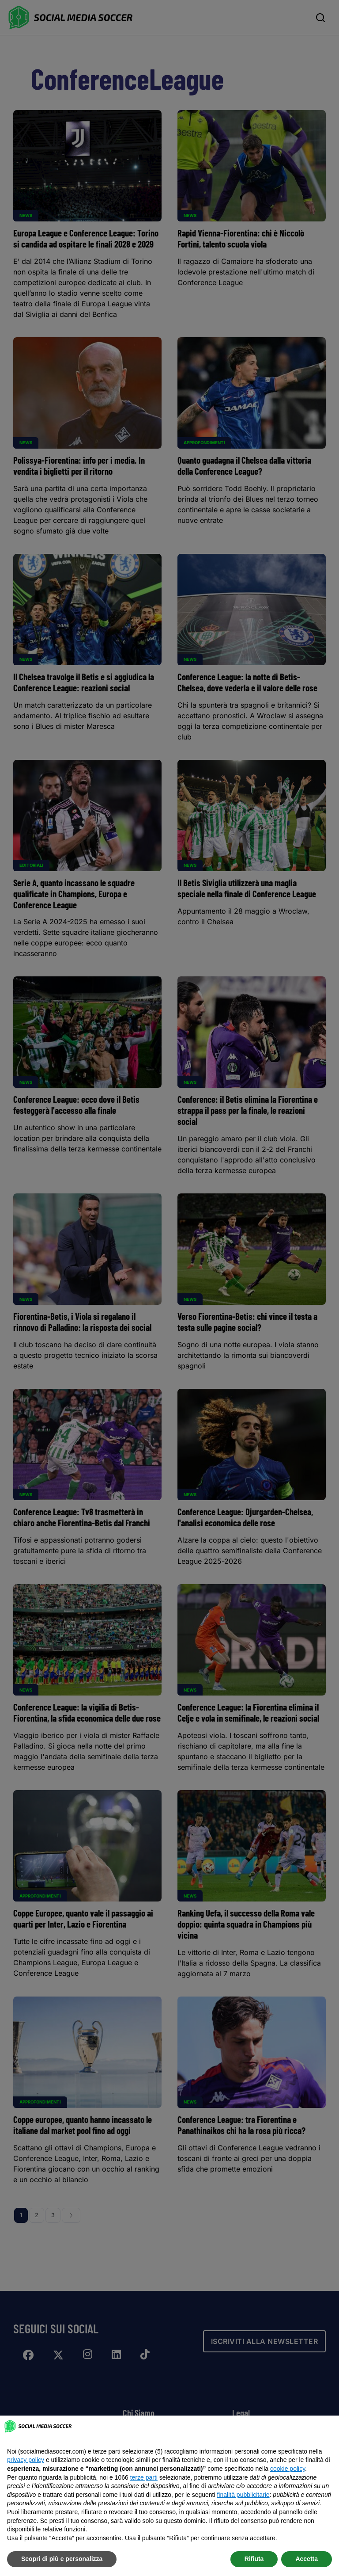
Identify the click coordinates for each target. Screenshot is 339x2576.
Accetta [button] (306, 2558)
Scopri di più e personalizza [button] (61, 2558)
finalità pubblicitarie (243, 2494)
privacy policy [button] (25, 2459)
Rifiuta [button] (254, 2558)
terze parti (144, 2477)
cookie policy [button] (287, 2468)
